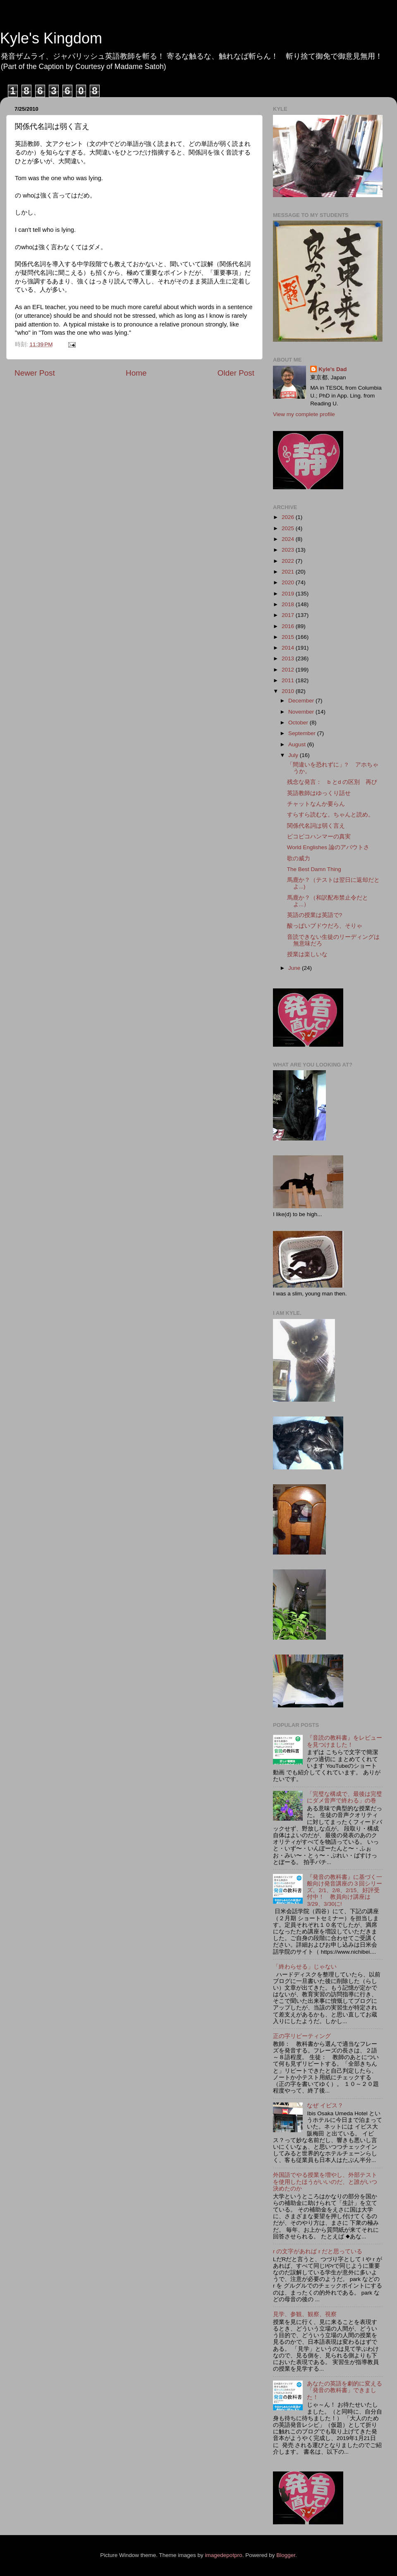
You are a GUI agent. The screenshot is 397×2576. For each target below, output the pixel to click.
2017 (289, 615)
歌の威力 (298, 858)
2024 (289, 539)
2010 (289, 691)
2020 (289, 582)
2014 (289, 648)
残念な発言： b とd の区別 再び (332, 782)
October (299, 722)
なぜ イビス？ (325, 2105)
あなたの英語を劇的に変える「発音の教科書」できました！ (344, 2390)
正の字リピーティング (302, 2036)
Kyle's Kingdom (51, 38)
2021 (289, 572)
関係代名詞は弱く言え (316, 826)
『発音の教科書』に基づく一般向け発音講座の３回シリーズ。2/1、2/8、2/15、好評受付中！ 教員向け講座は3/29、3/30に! (344, 1890)
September (302, 733)
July (294, 755)
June (295, 968)
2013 (289, 658)
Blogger (285, 2555)
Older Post (236, 373)
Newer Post (34, 373)
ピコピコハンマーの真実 (319, 836)
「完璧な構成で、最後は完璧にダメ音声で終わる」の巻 (344, 1797)
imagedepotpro (223, 2555)
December (302, 701)
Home (136, 373)
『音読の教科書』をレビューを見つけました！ (344, 1741)
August (297, 744)
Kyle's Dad (332, 369)
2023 (289, 550)
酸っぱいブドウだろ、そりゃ (324, 926)
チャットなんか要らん (316, 804)
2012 (289, 670)
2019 (289, 593)
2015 (289, 637)
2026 (289, 517)
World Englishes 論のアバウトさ (328, 847)
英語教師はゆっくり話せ (319, 793)
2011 (289, 680)
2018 (289, 604)
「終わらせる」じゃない (305, 1967)
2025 (289, 528)
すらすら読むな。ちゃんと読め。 (330, 815)
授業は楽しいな (307, 954)
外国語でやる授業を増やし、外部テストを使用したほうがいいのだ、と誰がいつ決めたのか (325, 2181)
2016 (289, 626)
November (302, 712)
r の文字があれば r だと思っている (317, 2251)
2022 (289, 561)
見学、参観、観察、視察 (305, 2314)
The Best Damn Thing (314, 869)
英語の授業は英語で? (314, 915)
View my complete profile (304, 414)
